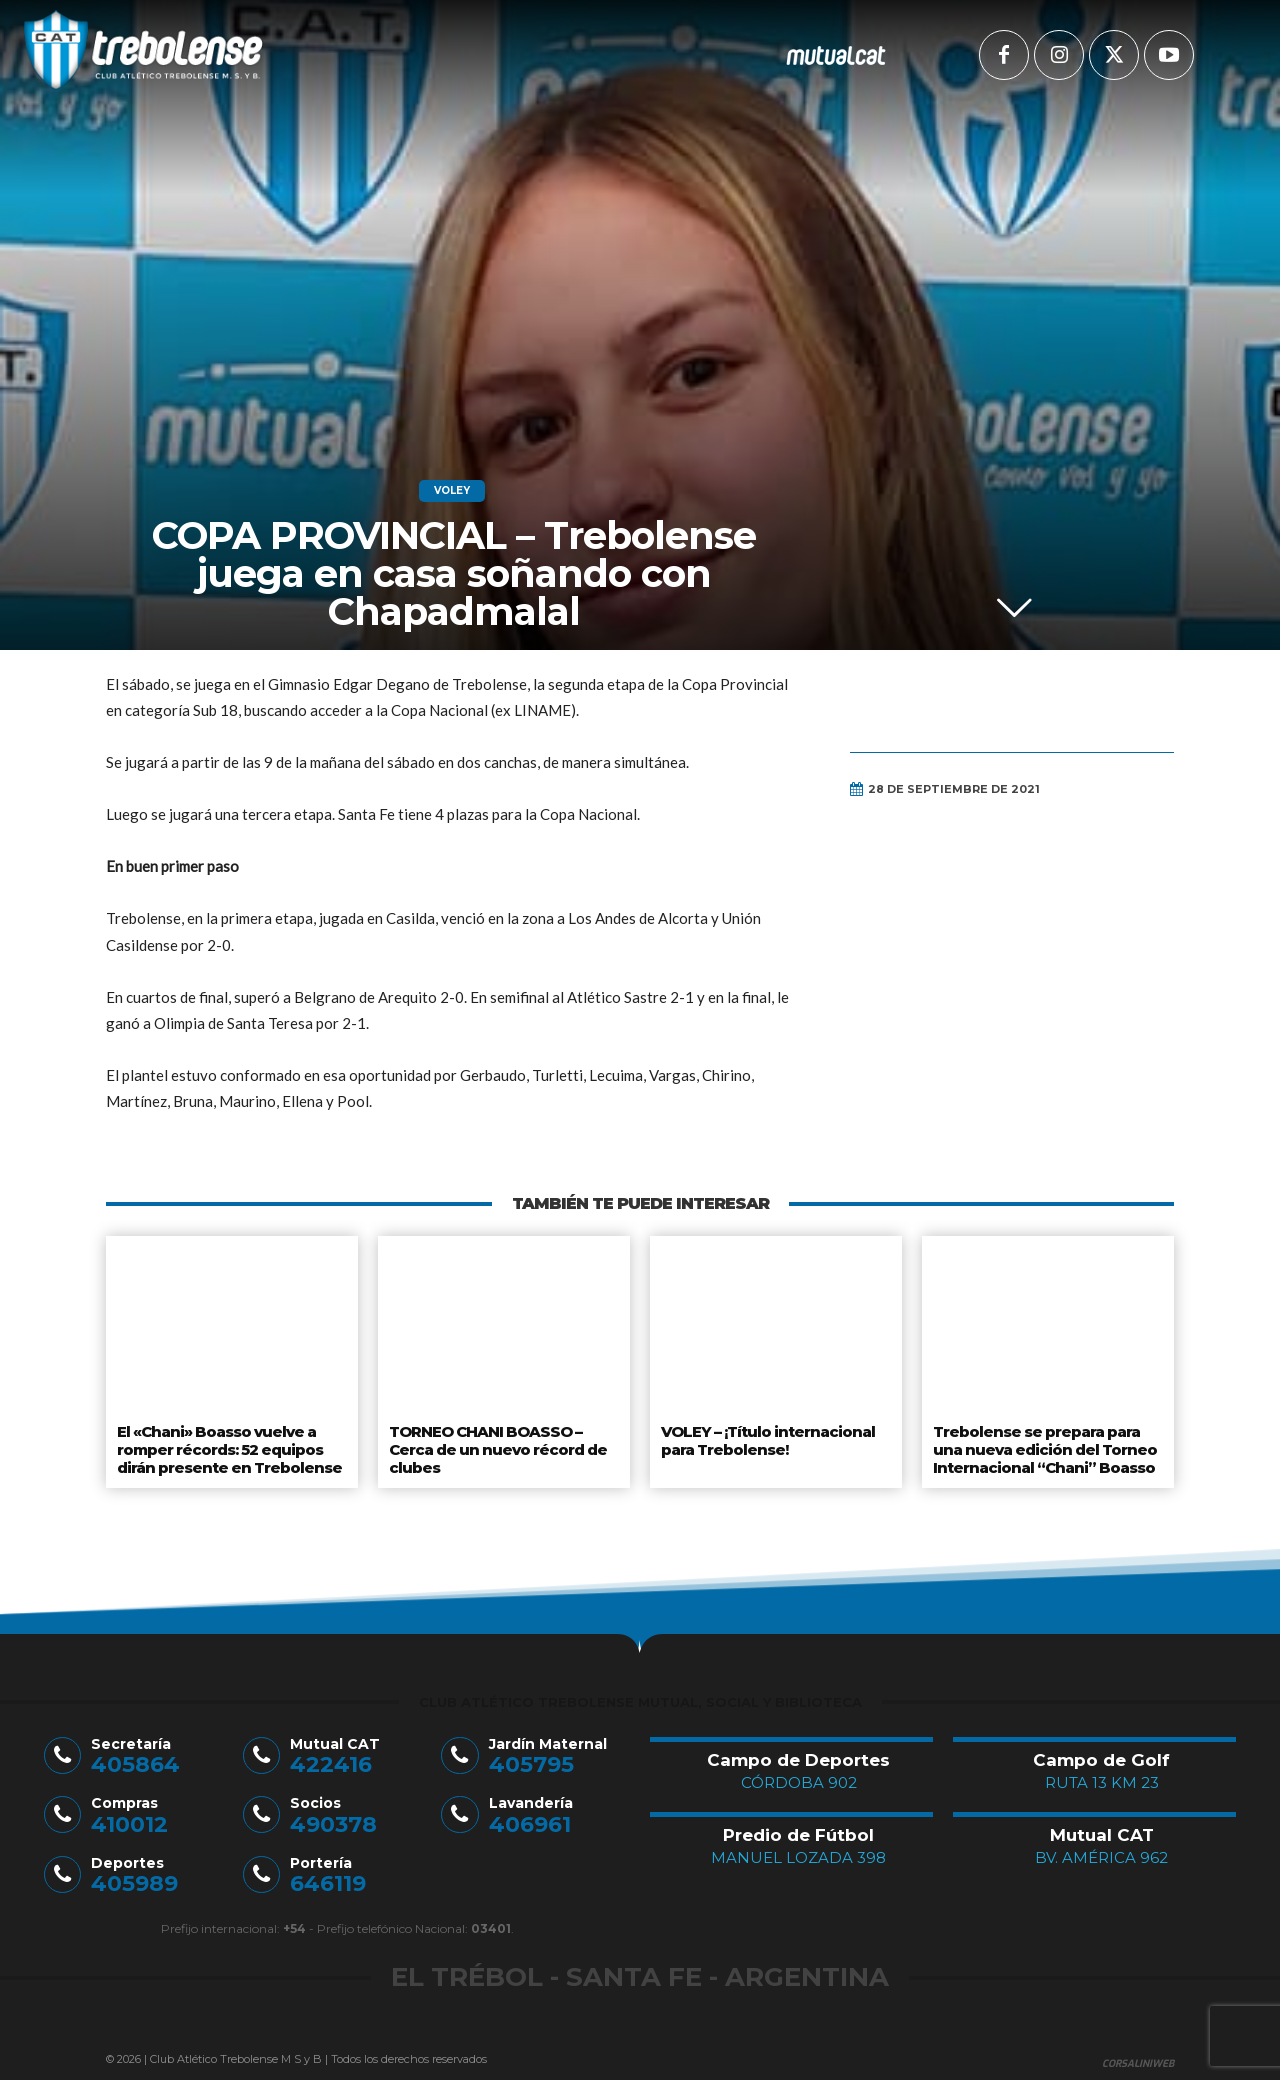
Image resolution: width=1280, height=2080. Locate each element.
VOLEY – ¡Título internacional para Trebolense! (766, 1438)
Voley (452, 491)
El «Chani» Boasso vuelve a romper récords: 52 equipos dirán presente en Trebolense (226, 1445)
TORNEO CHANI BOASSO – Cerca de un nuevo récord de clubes (495, 1445)
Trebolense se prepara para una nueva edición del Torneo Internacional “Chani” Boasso (1041, 1445)
